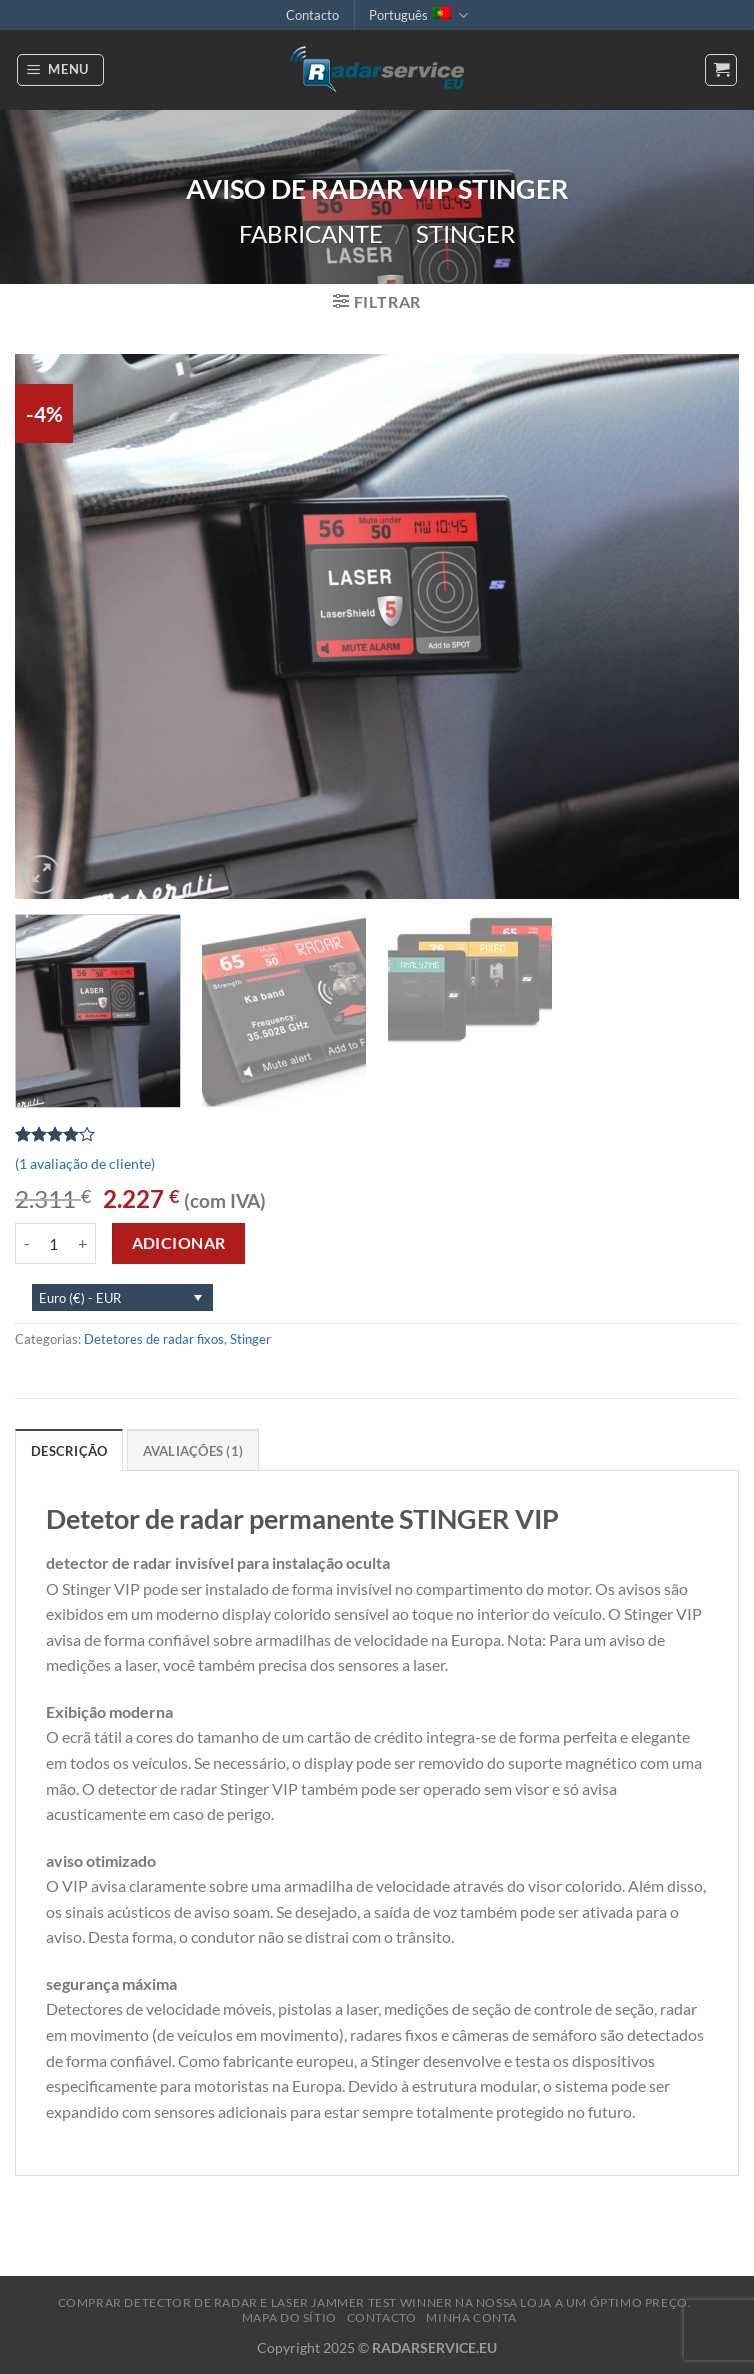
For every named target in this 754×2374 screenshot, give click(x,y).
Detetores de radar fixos (154, 1339)
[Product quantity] (54, 1243)
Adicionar (179, 1243)
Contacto (312, 15)
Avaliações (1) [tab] (193, 1451)
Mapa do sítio (289, 2317)
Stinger (465, 233)
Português (418, 15)
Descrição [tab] (69, 1451)
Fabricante (311, 233)
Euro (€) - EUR (80, 1298)
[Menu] (61, 70)
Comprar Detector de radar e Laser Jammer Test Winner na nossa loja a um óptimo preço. (375, 2302)
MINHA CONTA (471, 2317)
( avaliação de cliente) (85, 1163)
